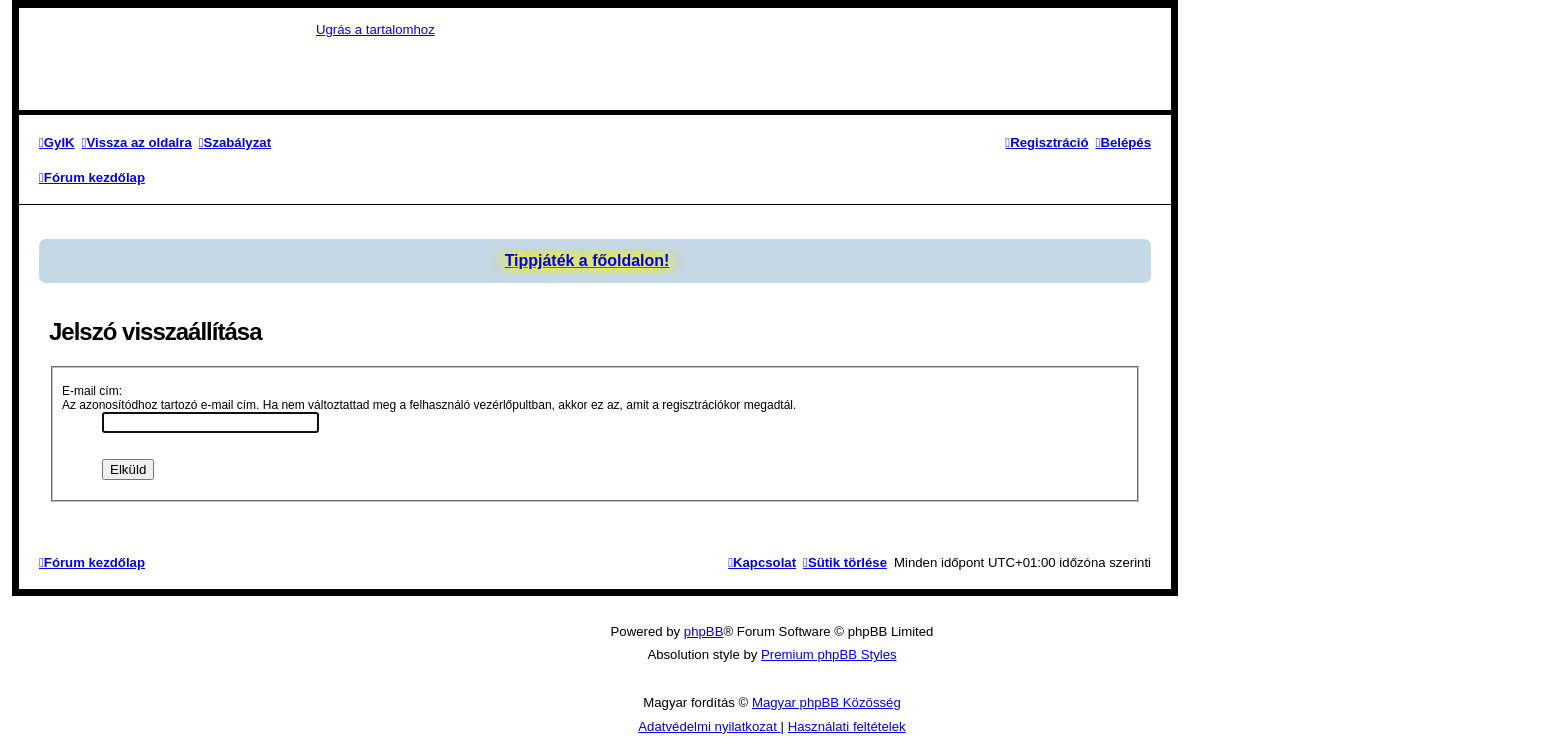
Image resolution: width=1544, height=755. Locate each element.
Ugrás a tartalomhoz (375, 29)
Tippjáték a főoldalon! (587, 260)
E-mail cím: (92, 391)
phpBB (704, 631)
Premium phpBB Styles (829, 654)
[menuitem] (57, 142)
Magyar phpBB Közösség (826, 702)
